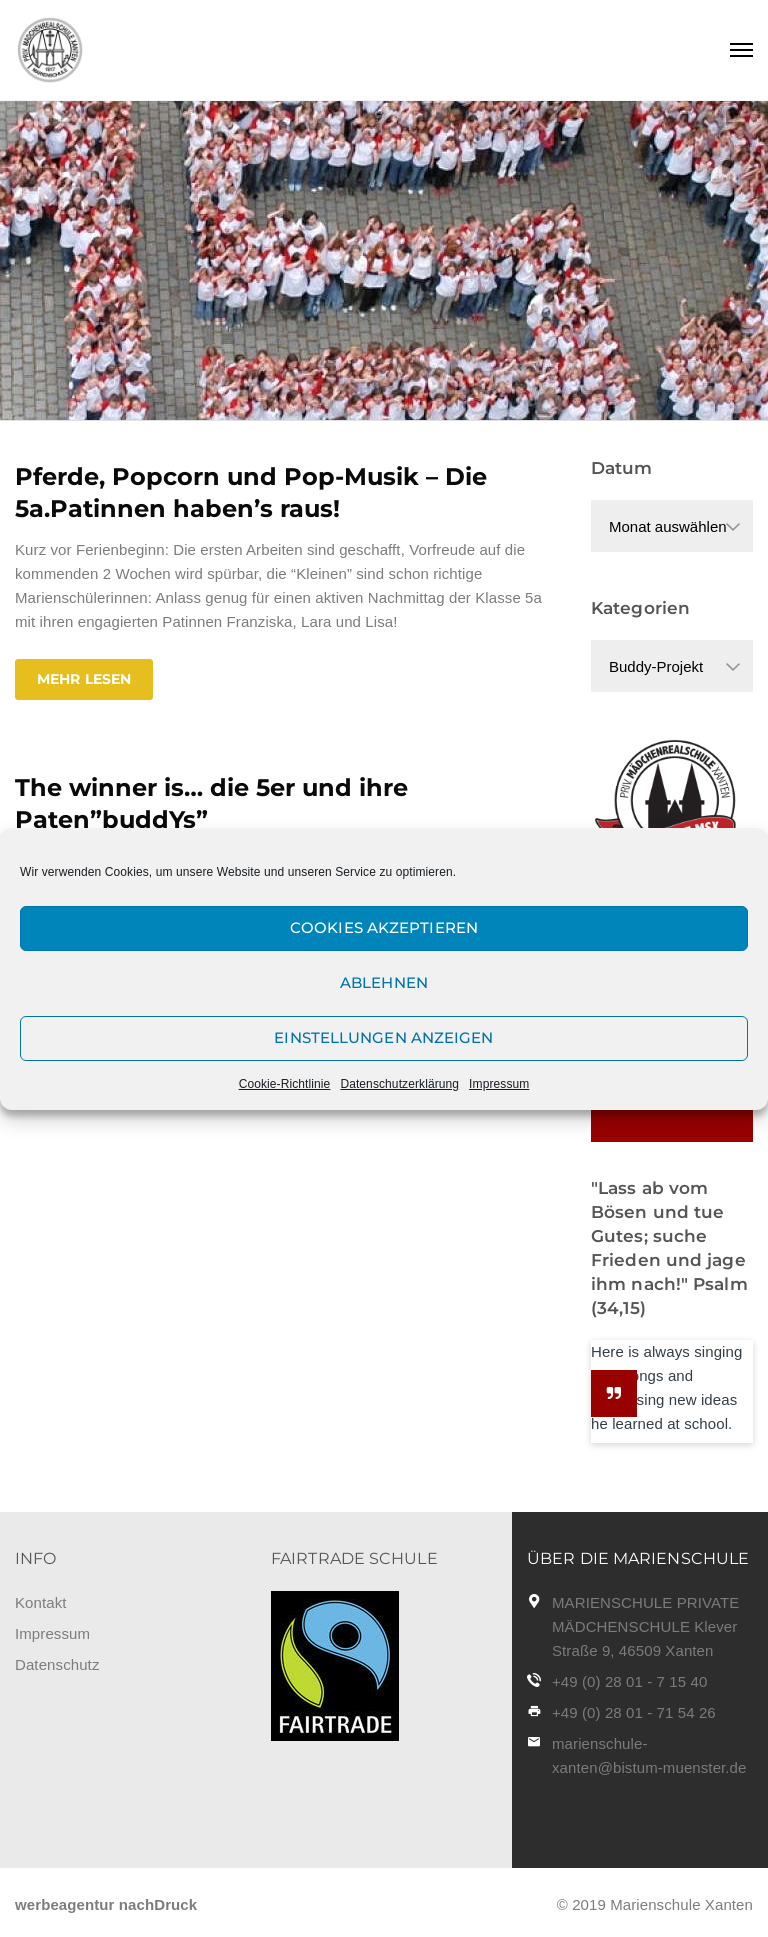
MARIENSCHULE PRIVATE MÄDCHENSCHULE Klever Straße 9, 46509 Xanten (645, 1626)
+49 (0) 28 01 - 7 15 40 (629, 1681)
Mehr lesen (84, 679)
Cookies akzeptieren (384, 927)
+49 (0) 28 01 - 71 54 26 (634, 1712)
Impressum (499, 1084)
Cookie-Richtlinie (285, 1084)
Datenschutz (57, 1664)
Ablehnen (384, 982)
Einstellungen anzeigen (383, 1037)
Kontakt (41, 1602)
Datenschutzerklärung (399, 1084)
